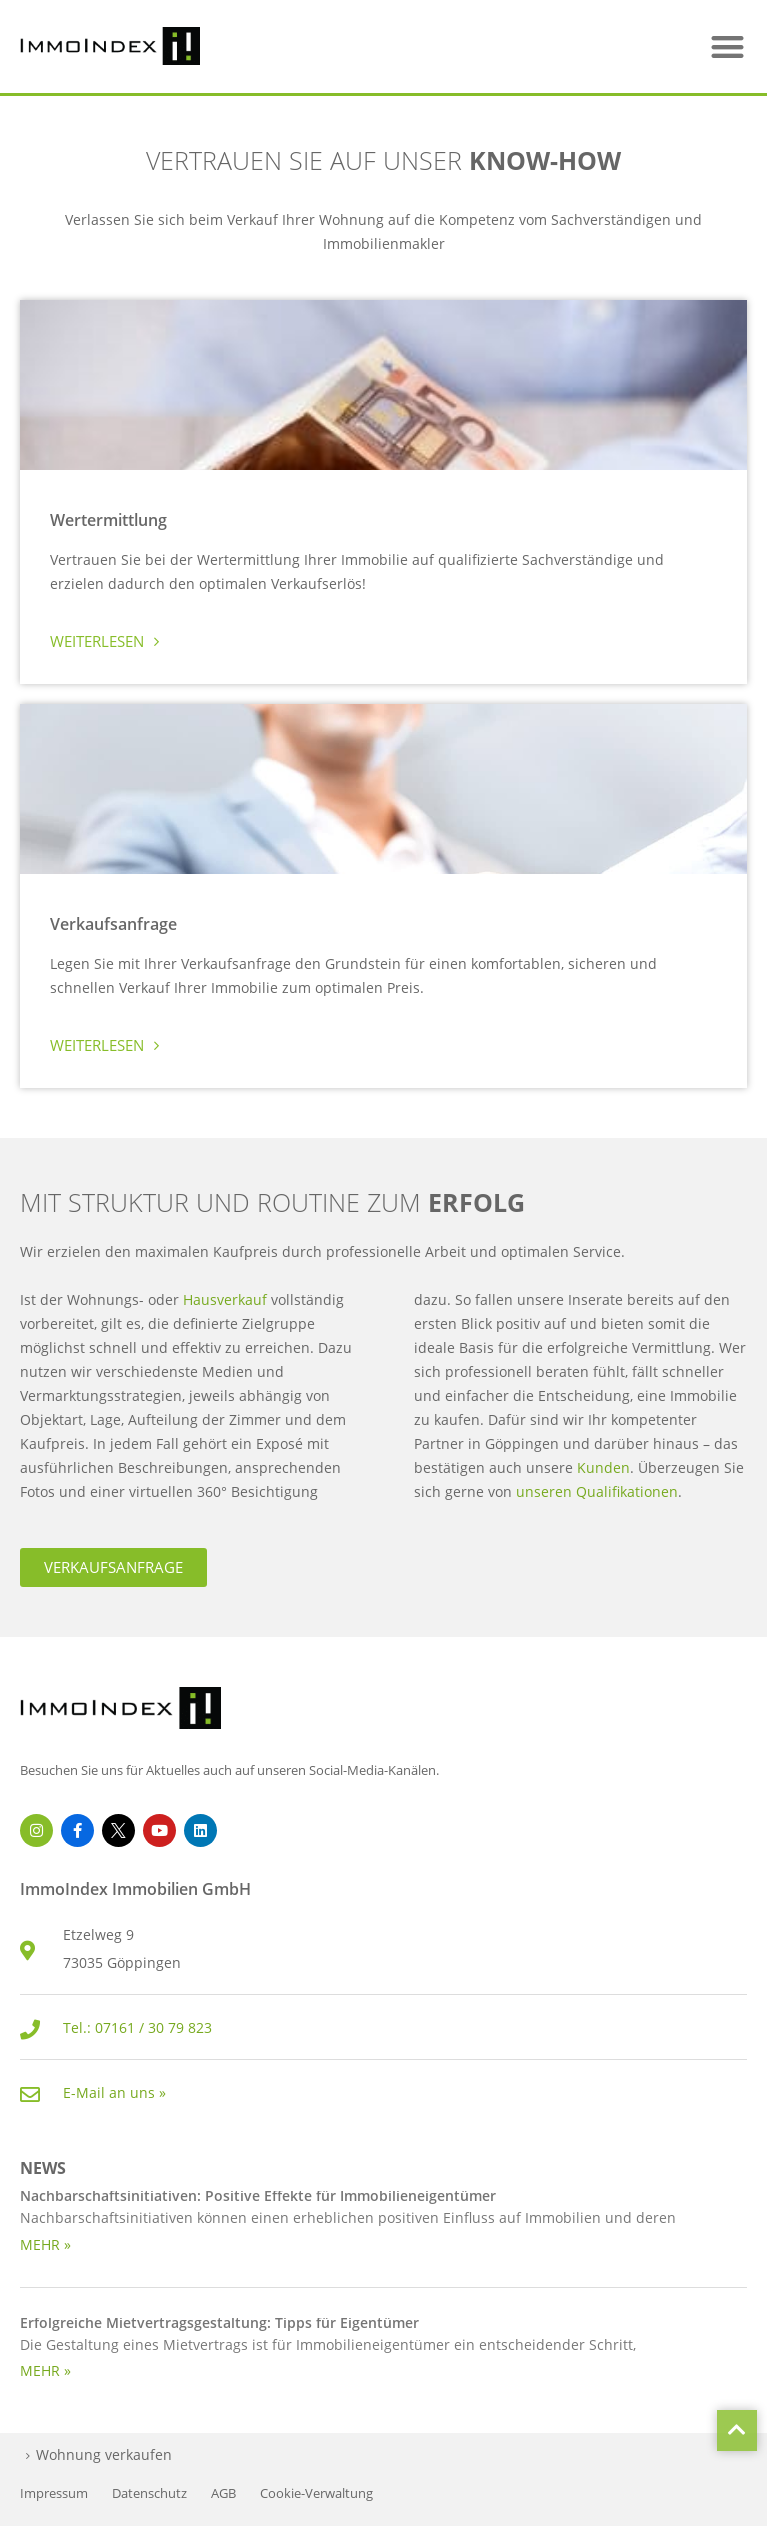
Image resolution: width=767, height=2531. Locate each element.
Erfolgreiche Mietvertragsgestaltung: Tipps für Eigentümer (219, 2322)
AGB (223, 2493)
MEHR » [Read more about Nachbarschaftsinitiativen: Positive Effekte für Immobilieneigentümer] (45, 2244)
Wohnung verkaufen (104, 2454)
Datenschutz (149, 2493)
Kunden (603, 1467)
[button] (727, 46)
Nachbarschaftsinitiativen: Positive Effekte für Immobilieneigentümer (258, 2195)
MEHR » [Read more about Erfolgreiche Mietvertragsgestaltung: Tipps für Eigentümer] (45, 2370)
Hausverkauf (227, 1299)
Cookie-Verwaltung (316, 2493)
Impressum (54, 2493)
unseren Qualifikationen (597, 1491)
